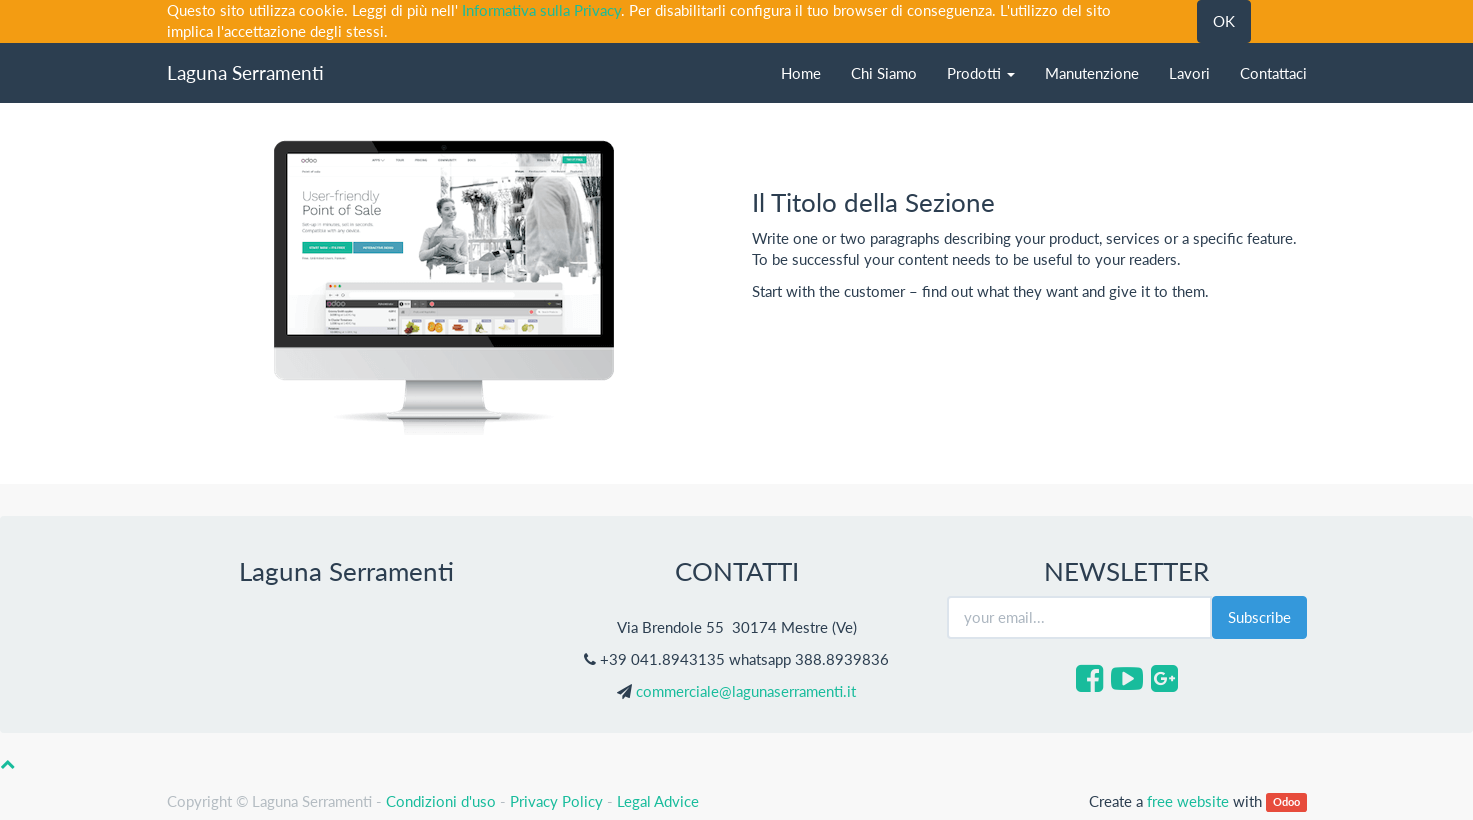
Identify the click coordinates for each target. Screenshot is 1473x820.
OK (1224, 21)
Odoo (1286, 802)
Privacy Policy (556, 801)
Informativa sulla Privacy (541, 10)
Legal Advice (658, 801)
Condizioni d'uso (441, 801)
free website (1188, 801)
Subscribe (1259, 617)
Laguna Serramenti (245, 72)
